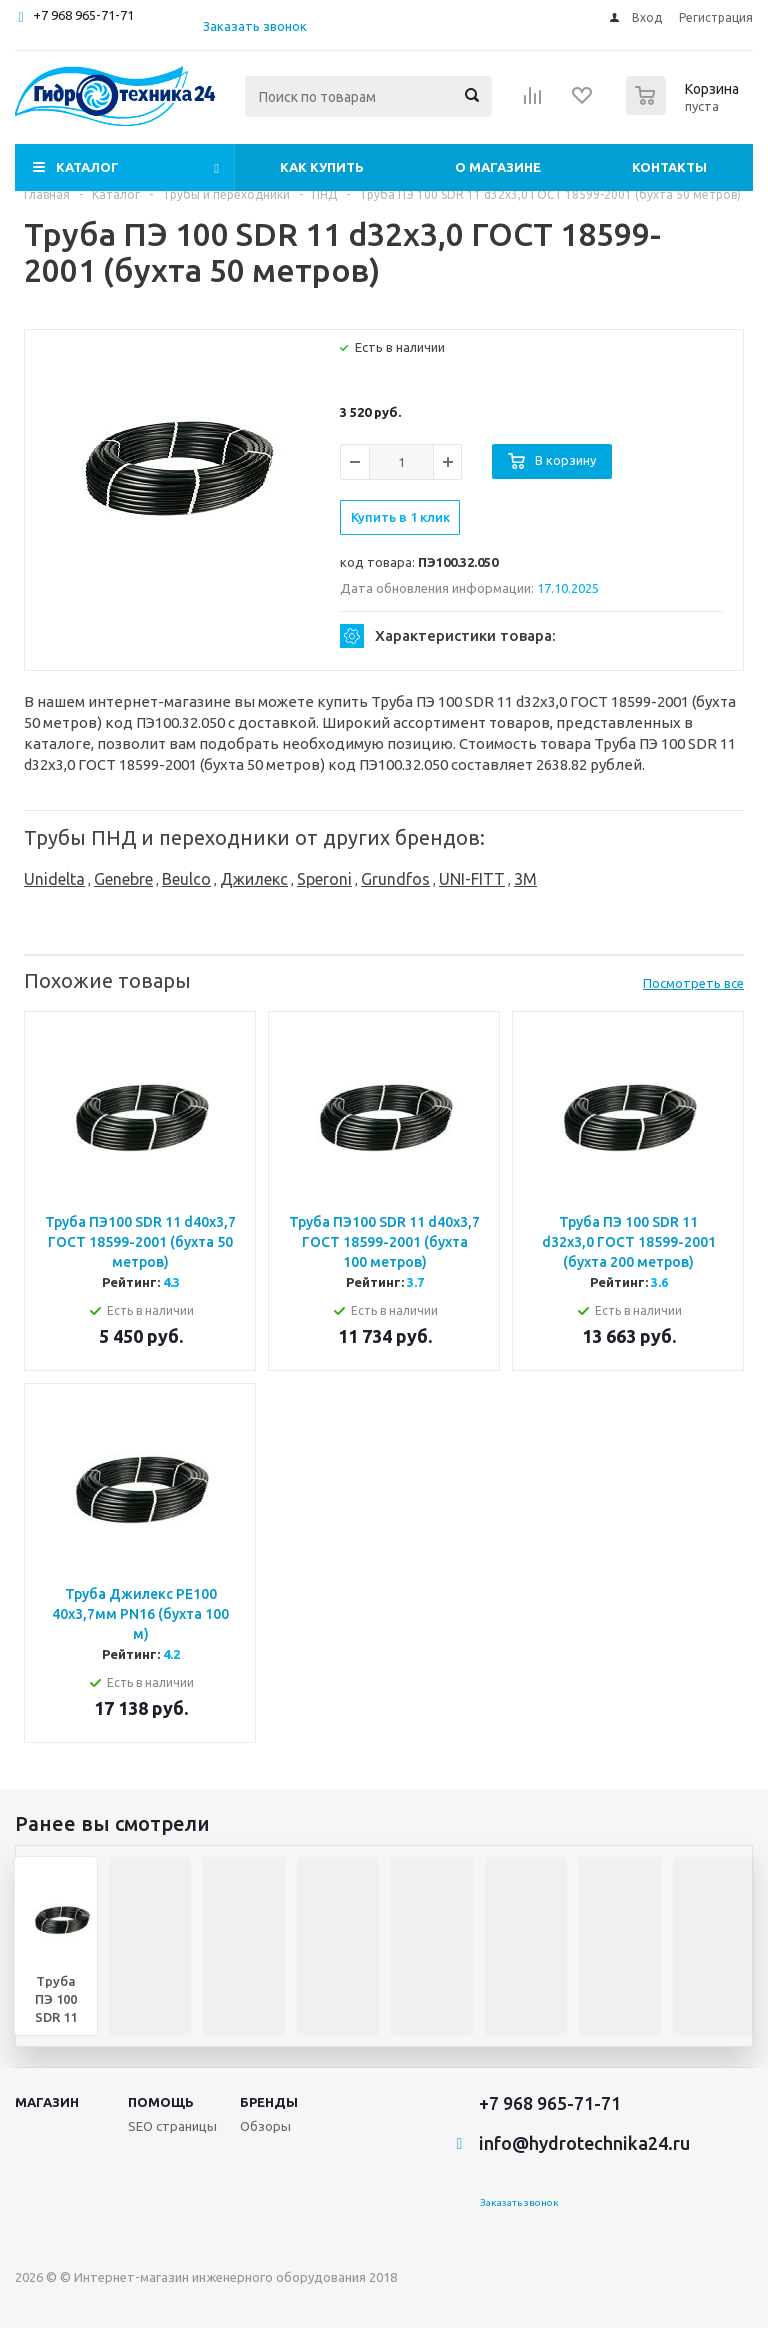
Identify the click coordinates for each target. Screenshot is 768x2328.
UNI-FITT (472, 879)
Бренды (269, 2102)
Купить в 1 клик (400, 517)
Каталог (87, 167)
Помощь (161, 2102)
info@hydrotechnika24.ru (584, 2143)
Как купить (322, 167)
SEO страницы (172, 2126)
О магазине (498, 167)
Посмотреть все (693, 983)
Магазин (47, 2102)
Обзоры (265, 2126)
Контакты (669, 167)
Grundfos (395, 879)
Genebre (123, 879)
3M (525, 879)
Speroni (324, 879)
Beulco (186, 879)
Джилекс (254, 879)
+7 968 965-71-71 (83, 15)
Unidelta (54, 879)
